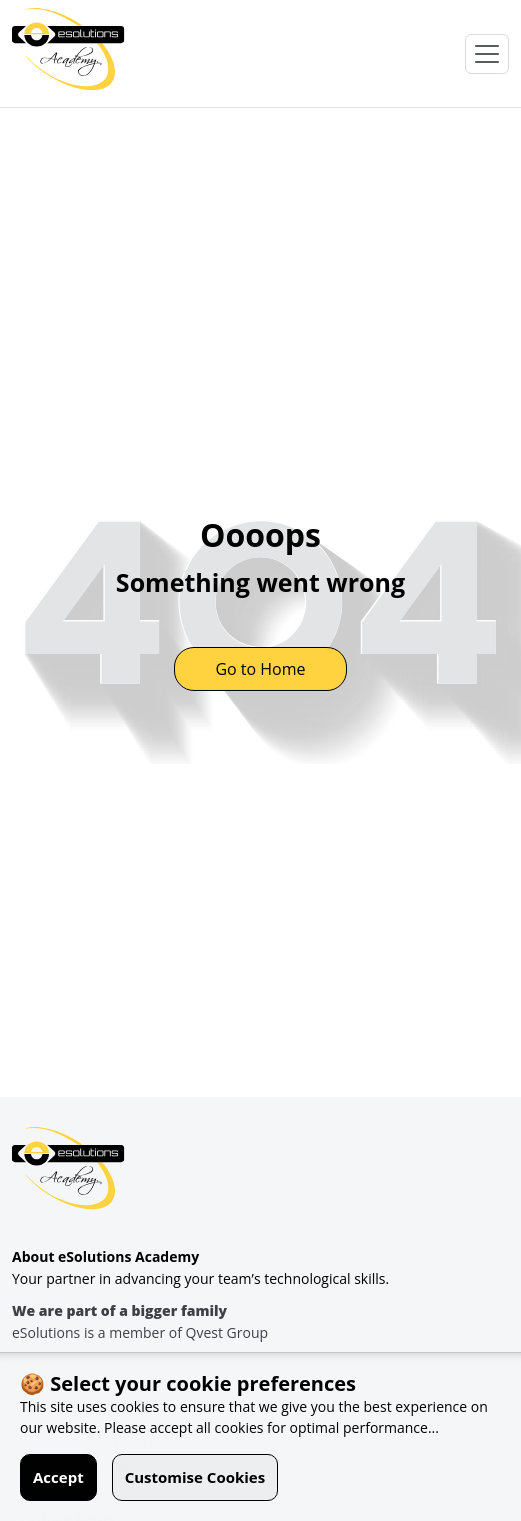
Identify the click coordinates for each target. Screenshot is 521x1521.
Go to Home (260, 669)
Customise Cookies (195, 1477)
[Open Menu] (487, 54)
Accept (58, 1477)
